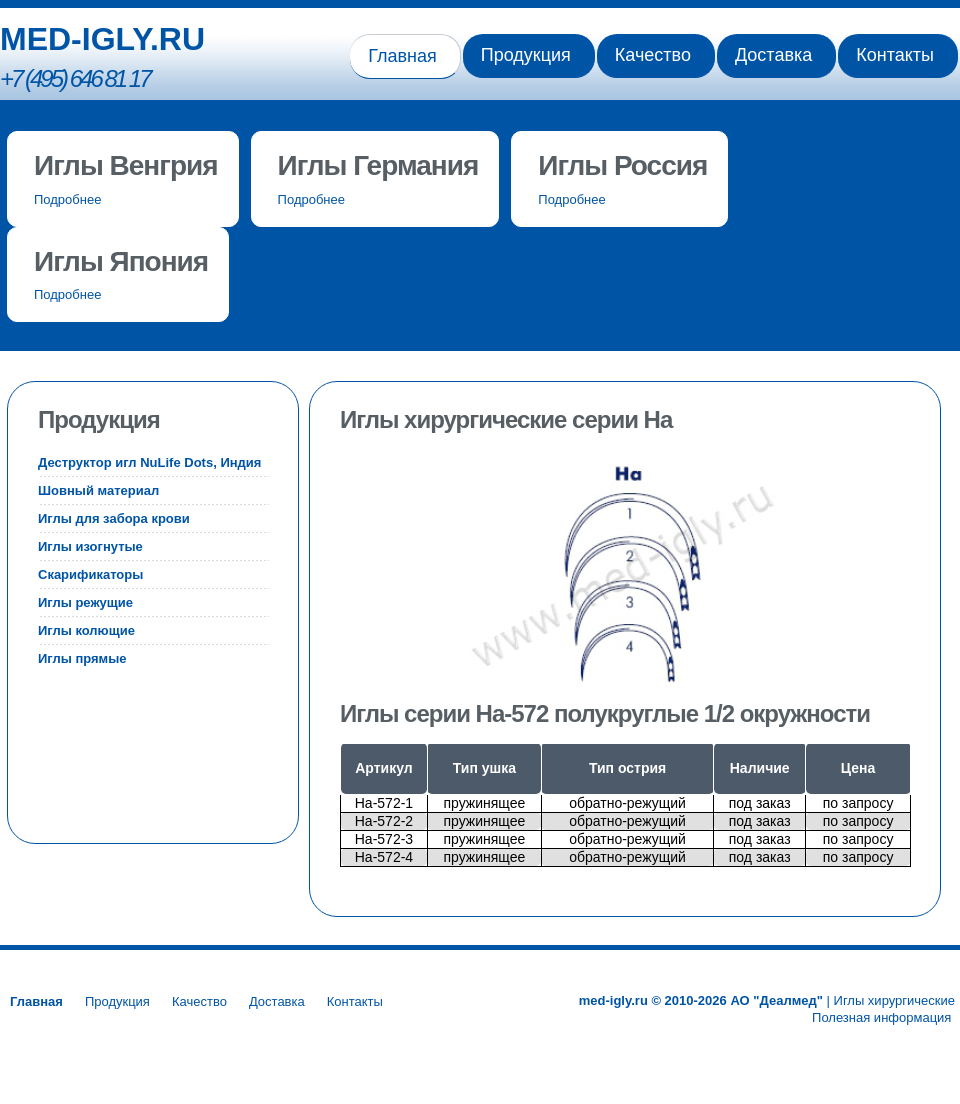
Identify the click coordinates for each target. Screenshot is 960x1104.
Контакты (895, 55)
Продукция (526, 55)
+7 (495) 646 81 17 (75, 78)
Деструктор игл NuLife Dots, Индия (149, 462)
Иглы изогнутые (90, 546)
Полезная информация (883, 1017)
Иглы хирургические (894, 1000)
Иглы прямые (82, 658)
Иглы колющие (86, 630)
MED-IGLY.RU (102, 39)
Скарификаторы (90, 574)
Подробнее (67, 199)
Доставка (773, 55)
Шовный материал (98, 490)
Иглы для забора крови (114, 518)
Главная (402, 56)
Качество (653, 55)
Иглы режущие (85, 602)
